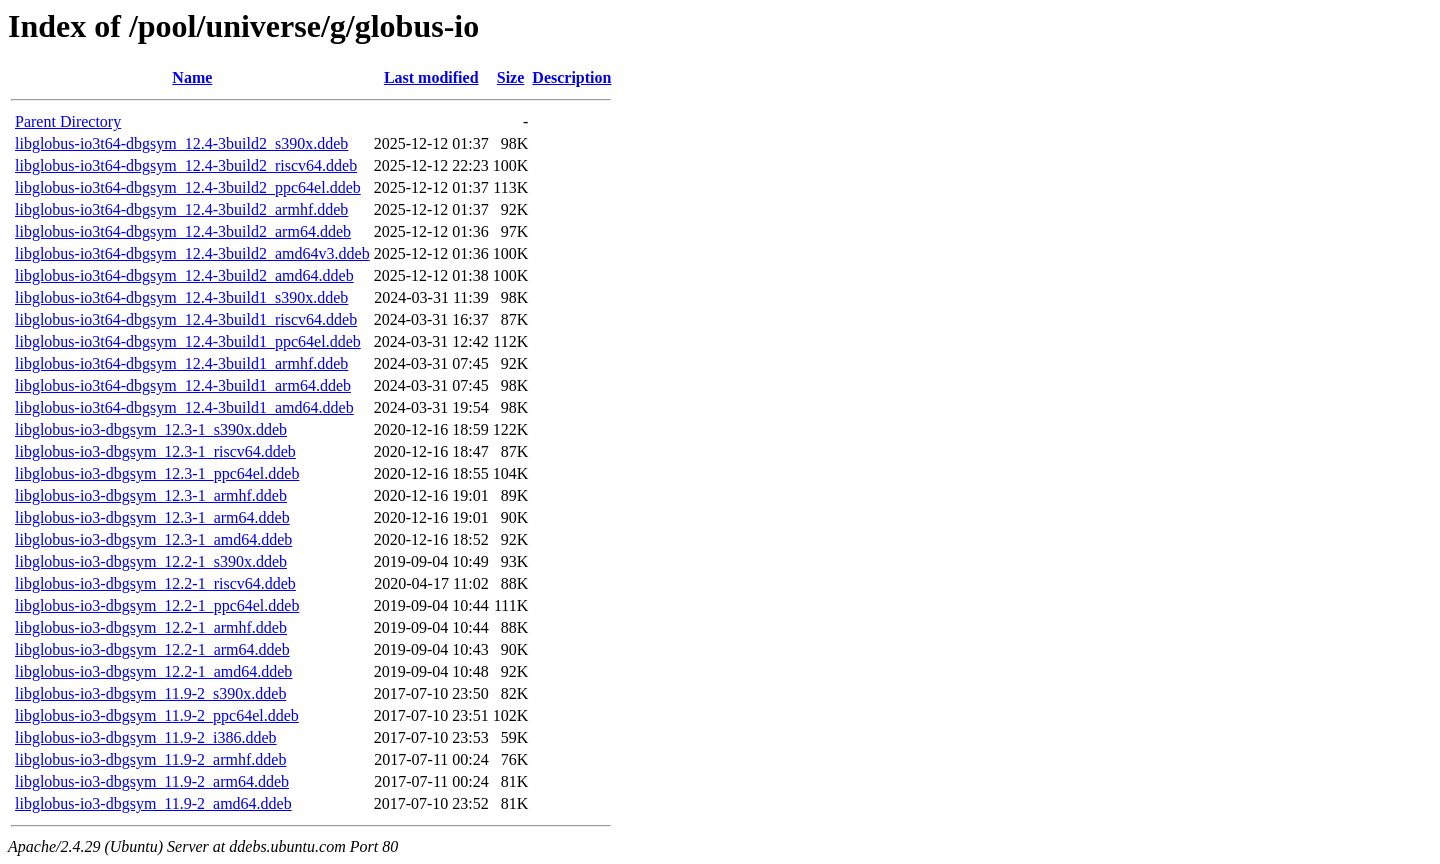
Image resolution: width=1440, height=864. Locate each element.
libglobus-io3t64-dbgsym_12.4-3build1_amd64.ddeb (184, 407)
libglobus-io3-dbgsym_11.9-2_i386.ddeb (146, 737)
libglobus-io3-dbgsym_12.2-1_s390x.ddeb (151, 561)
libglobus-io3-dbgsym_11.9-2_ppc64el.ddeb (157, 715)
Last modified (431, 77)
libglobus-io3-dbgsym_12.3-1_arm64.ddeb (152, 517)
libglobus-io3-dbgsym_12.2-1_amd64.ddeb (153, 671)
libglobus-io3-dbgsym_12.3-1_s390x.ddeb (151, 429)
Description (571, 77)
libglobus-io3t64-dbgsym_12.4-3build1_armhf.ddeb (181, 363)
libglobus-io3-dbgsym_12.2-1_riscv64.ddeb (155, 583)
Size (511, 77)
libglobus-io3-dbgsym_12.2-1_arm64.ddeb (152, 649)
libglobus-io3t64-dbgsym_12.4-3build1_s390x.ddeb (181, 297)
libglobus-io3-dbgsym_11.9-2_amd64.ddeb (153, 803)
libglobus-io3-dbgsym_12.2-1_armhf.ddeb (151, 627)
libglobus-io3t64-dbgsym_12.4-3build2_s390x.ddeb (181, 143)
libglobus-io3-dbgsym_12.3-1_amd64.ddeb (153, 539)
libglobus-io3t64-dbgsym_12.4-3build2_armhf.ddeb (181, 209)
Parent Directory (68, 121)
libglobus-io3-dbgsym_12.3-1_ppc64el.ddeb (157, 473)
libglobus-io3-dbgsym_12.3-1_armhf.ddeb (151, 495)
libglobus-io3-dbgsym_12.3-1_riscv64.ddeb (155, 451)
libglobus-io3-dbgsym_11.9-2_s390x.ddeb (150, 693)
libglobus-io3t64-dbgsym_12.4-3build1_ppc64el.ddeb (188, 341)
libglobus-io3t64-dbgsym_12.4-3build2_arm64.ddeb (183, 231)
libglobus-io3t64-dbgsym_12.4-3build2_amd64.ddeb (184, 275)
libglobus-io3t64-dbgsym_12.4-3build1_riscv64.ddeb (186, 319)
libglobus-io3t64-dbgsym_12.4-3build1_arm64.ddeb (183, 385)
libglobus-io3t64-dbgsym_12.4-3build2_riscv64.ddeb (186, 165)
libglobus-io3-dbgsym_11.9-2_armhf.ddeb (150, 759)
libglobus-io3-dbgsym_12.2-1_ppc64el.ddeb (157, 605)
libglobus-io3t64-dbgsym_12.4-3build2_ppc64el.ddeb (188, 187)
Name (192, 77)
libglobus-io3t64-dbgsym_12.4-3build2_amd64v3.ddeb (192, 253)
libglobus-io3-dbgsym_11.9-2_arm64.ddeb (152, 781)
